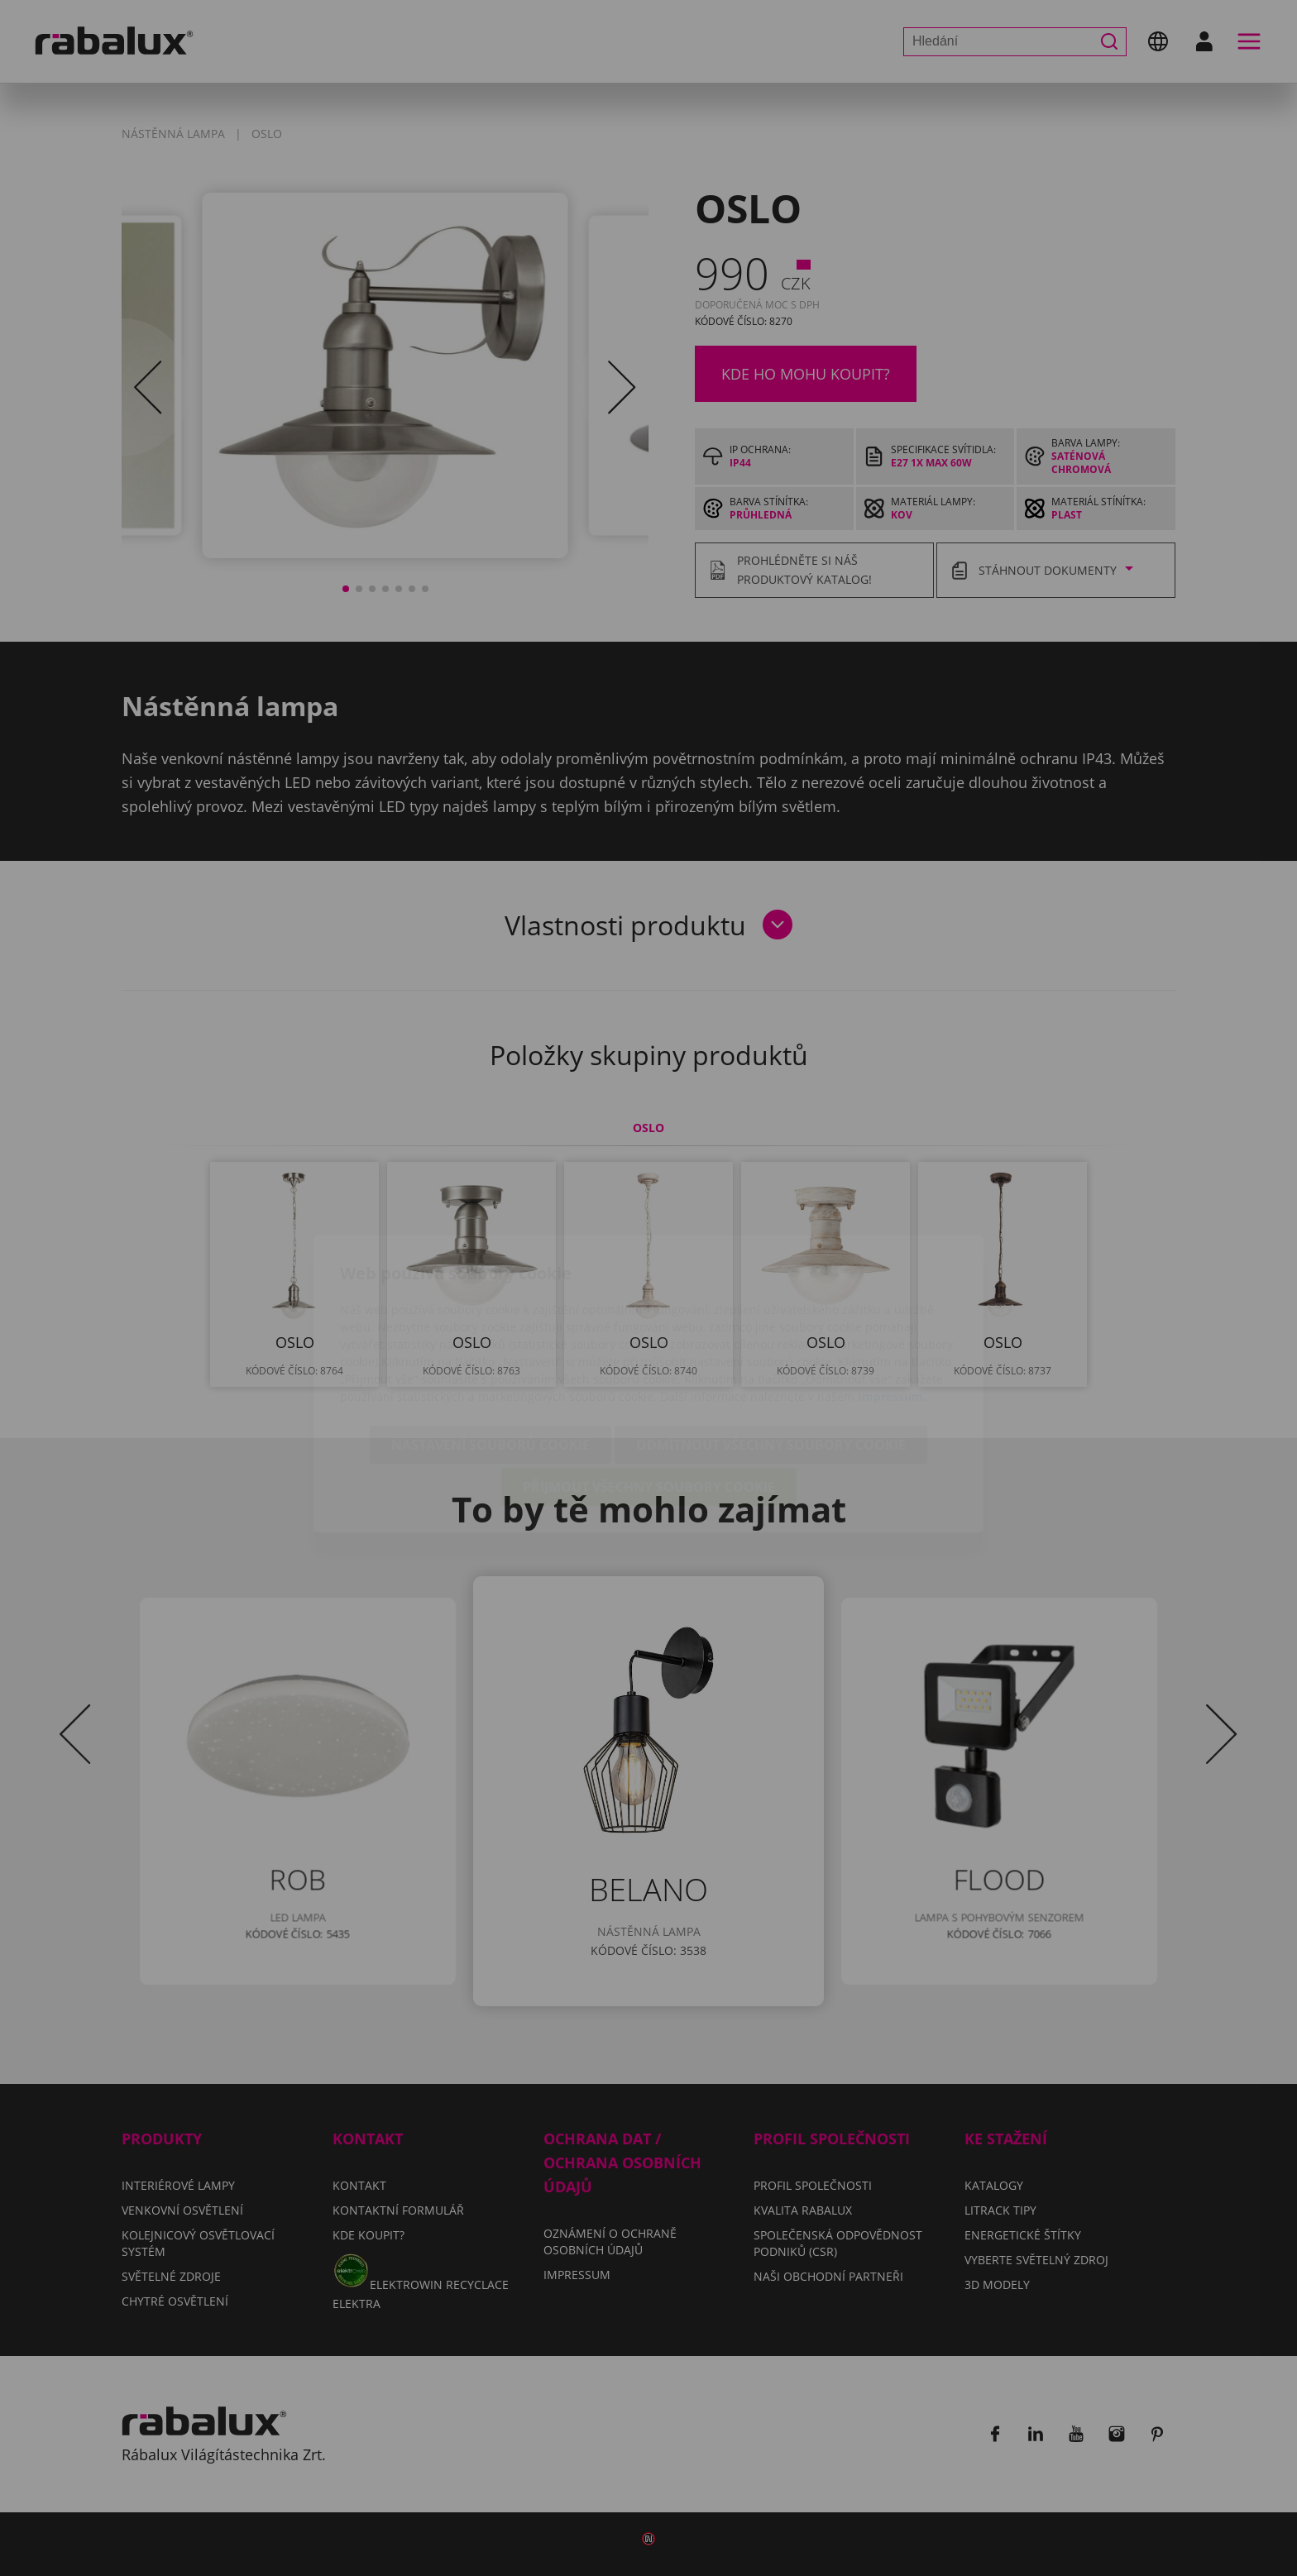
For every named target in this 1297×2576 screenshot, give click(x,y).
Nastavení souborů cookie (490, 1349)
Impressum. (892, 1300)
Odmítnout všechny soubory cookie (771, 1349)
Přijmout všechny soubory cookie (649, 1391)
